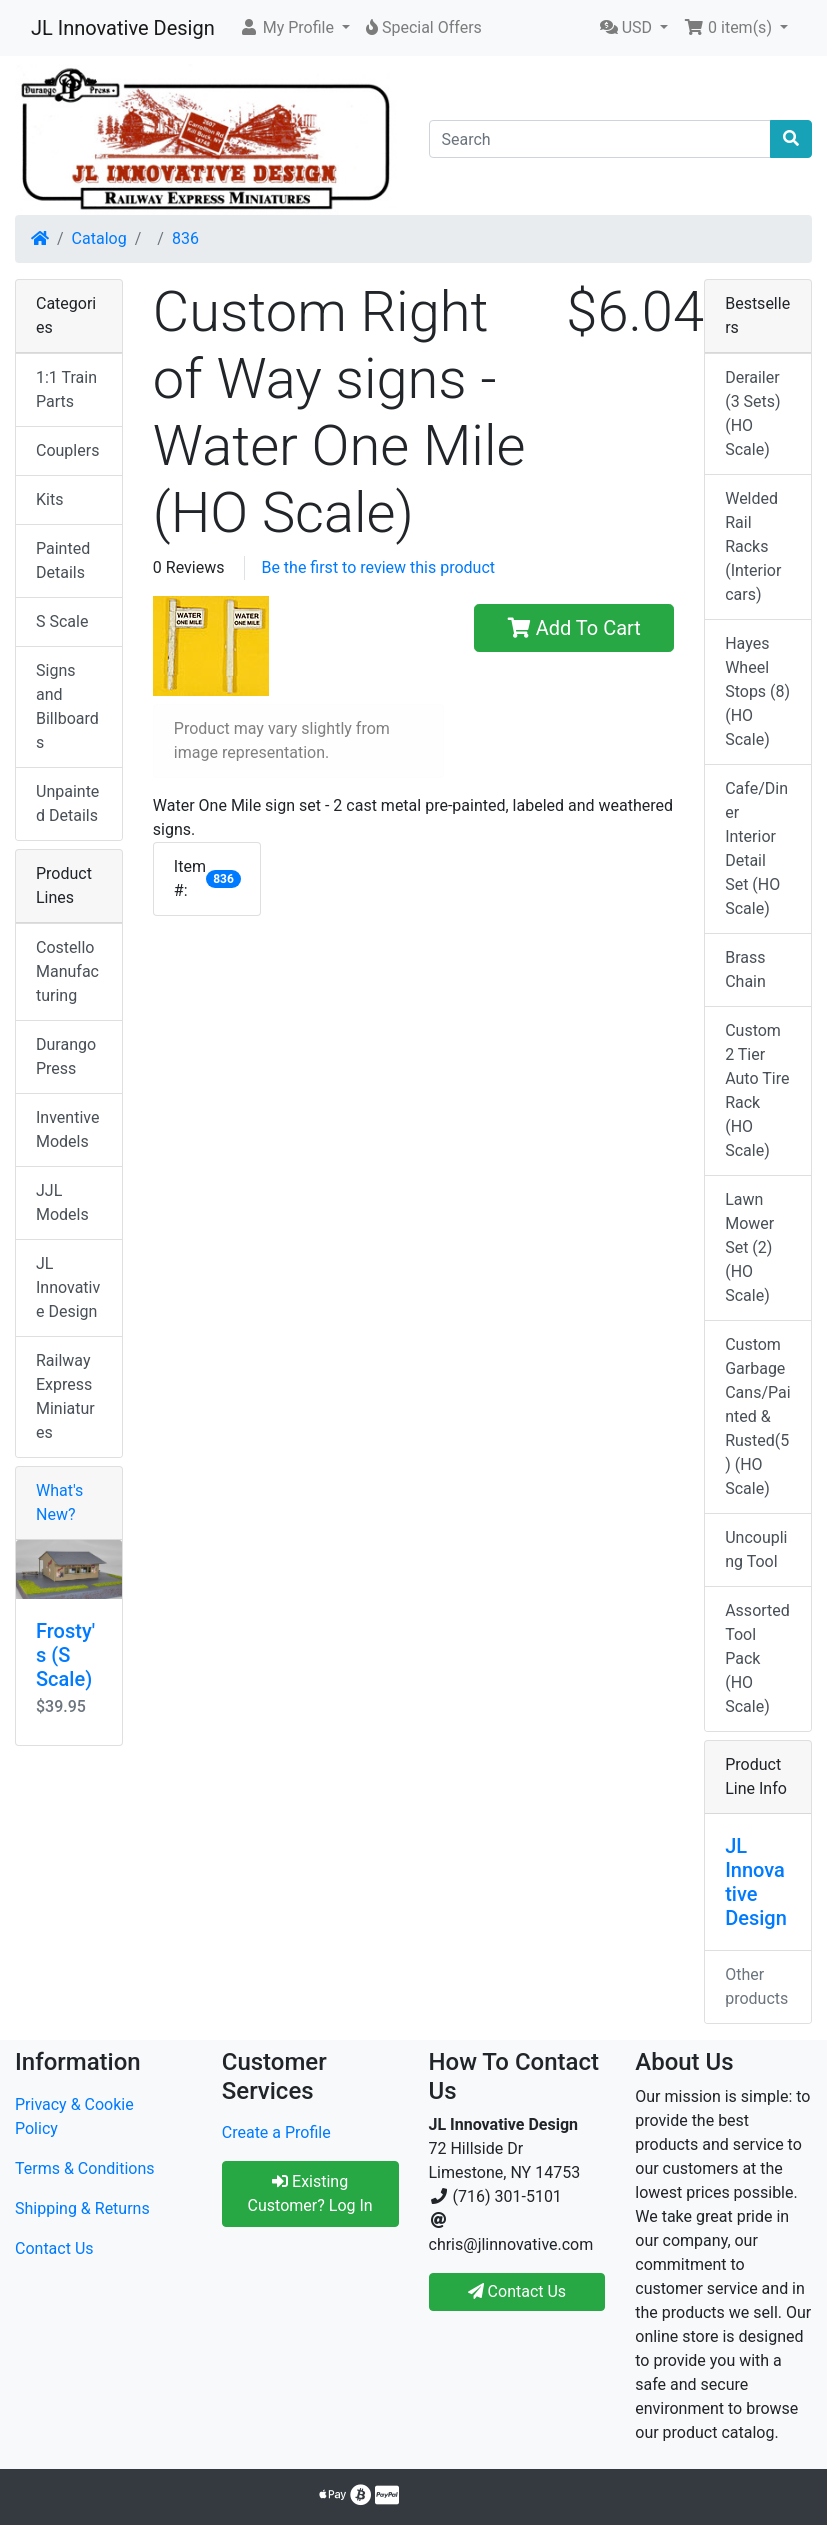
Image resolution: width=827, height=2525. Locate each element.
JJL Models (62, 1202)
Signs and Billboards (67, 706)
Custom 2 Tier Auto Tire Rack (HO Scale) (757, 1090)
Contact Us (54, 2248)
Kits (49, 499)
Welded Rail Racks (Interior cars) (753, 546)
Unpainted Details (67, 803)
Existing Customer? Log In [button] (310, 2193)
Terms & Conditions (85, 2168)
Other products (756, 1986)
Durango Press (66, 1056)
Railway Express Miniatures (65, 1396)
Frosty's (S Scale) (65, 1655)
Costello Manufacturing (67, 971)
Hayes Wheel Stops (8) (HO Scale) (757, 691)
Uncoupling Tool (756, 1549)
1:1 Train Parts (66, 389)
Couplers (67, 450)
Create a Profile (276, 2132)
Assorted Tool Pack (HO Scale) (757, 1658)
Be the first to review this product (378, 567)
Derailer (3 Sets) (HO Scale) (752, 413)
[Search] (600, 139)
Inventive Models (67, 1129)
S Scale (62, 621)
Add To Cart (574, 628)
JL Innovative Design (123, 28)
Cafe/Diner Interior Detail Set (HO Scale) (756, 848)
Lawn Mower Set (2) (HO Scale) (749, 1247)
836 (185, 238)
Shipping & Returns (82, 2208)
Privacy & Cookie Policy (74, 2116)
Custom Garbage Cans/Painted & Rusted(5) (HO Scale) (757, 1416)
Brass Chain (745, 969)
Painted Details (63, 560)
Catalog (99, 238)
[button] (294, 28)
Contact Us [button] (517, 2291)
